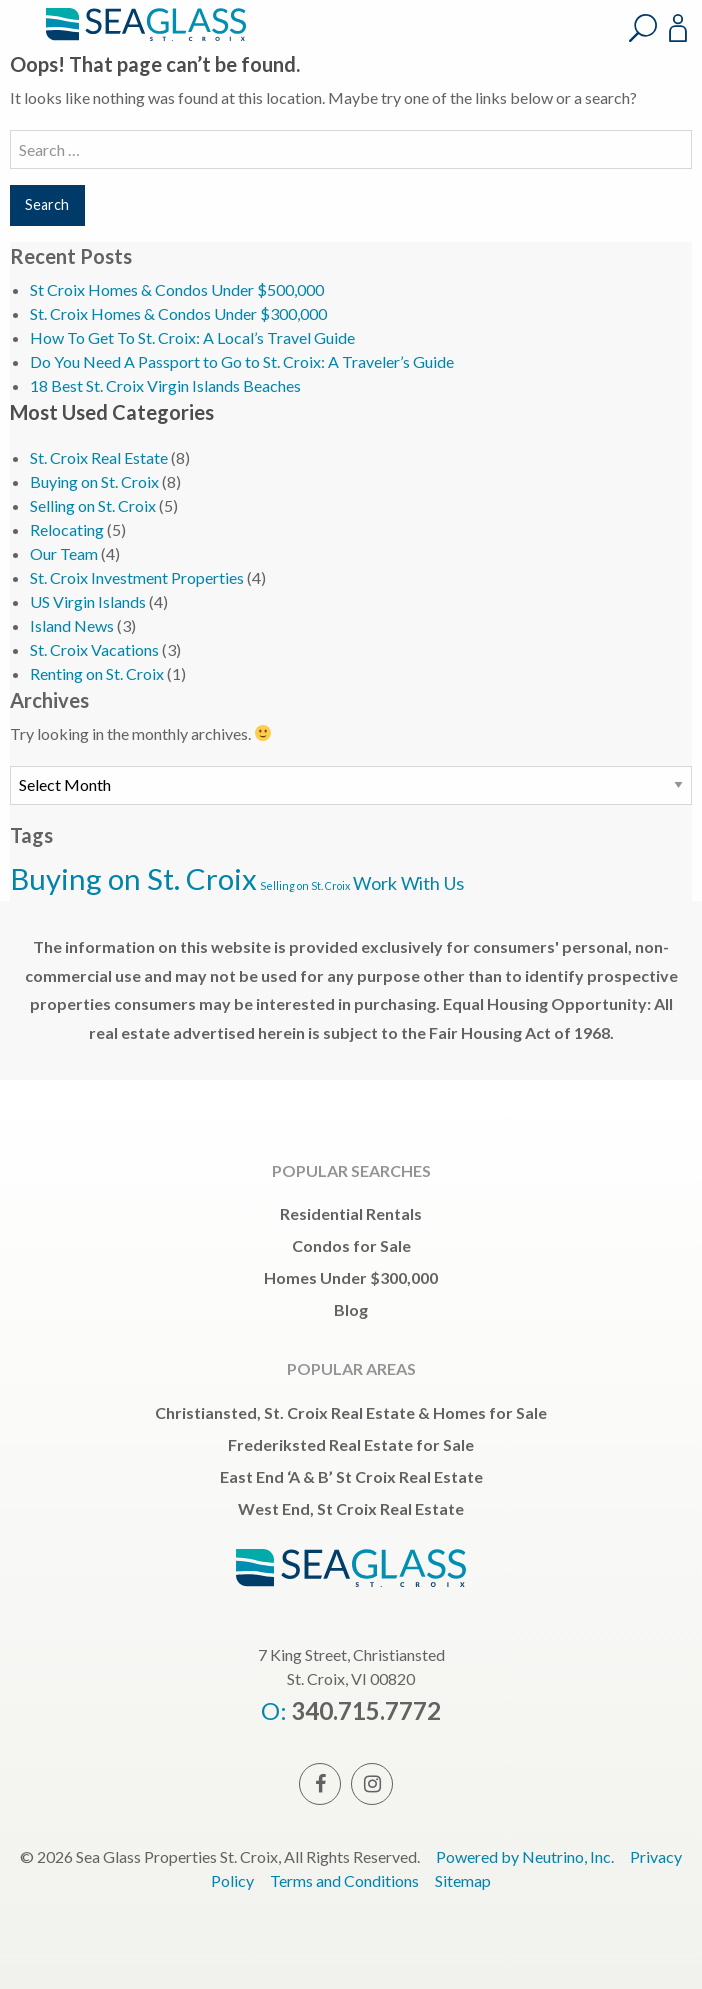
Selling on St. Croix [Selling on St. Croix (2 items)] (305, 885)
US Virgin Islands (88, 601)
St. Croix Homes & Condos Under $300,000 (178, 313)
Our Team (64, 553)
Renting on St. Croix (97, 673)
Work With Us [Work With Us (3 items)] (408, 883)
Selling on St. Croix (93, 505)
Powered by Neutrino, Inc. (525, 1856)
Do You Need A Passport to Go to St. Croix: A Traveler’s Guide (242, 361)
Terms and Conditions (344, 1880)
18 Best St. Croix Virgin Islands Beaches (165, 385)
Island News (72, 625)
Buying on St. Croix (94, 481)
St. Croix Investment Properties (137, 577)
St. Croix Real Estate (99, 457)
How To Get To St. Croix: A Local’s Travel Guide (192, 337)
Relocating (67, 529)
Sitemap (463, 1880)
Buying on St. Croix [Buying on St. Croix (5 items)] (133, 878)
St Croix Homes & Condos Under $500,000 (177, 289)
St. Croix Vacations (94, 649)
